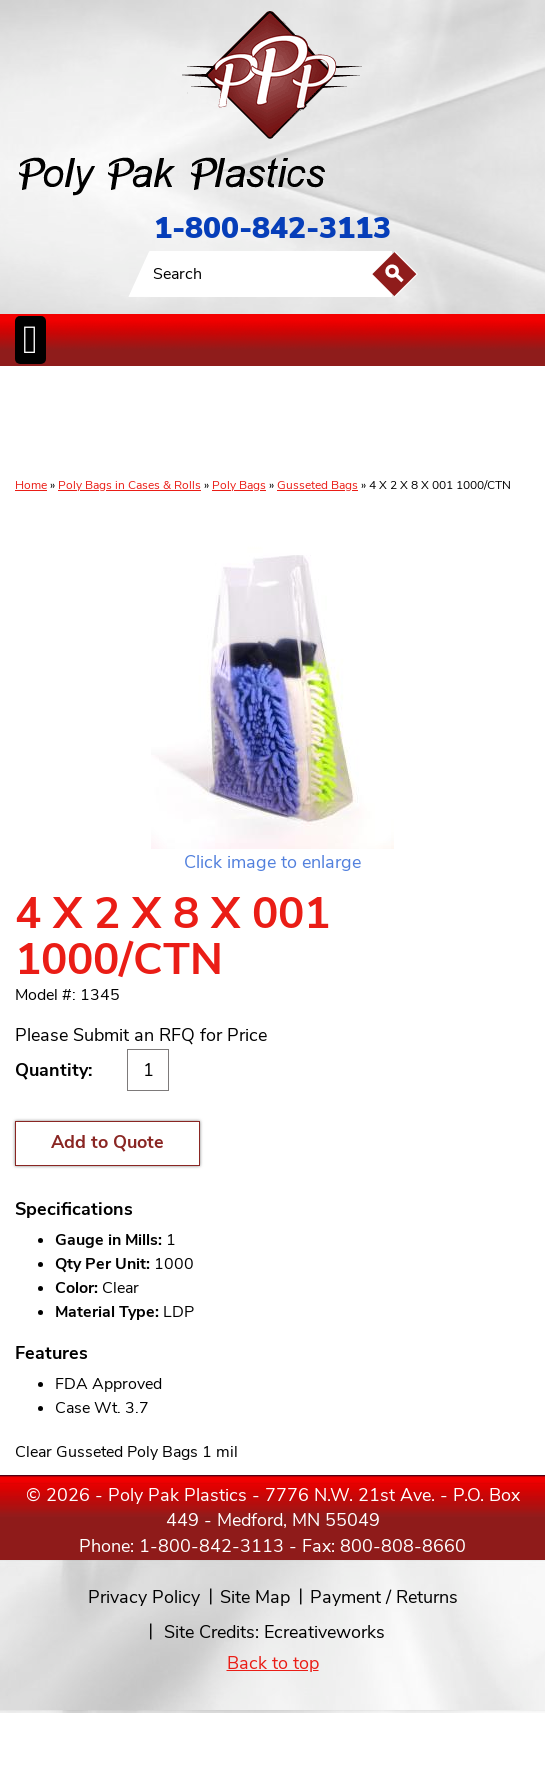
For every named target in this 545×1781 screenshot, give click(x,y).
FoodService (391, 423)
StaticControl (228, 423)
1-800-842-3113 (272, 228)
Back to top (273, 1663)
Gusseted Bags (317, 485)
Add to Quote (107, 1142)
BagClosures (448, 423)
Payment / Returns (384, 1597)
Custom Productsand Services (512, 423)
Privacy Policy (144, 1597)
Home (31, 485)
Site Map (255, 1597)
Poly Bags (239, 485)
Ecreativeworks (324, 1632)
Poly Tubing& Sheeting (91, 423)
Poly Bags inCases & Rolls (37, 423)
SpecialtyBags (332, 423)
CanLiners (277, 423)
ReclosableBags (162, 423)
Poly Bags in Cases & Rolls (129, 485)
